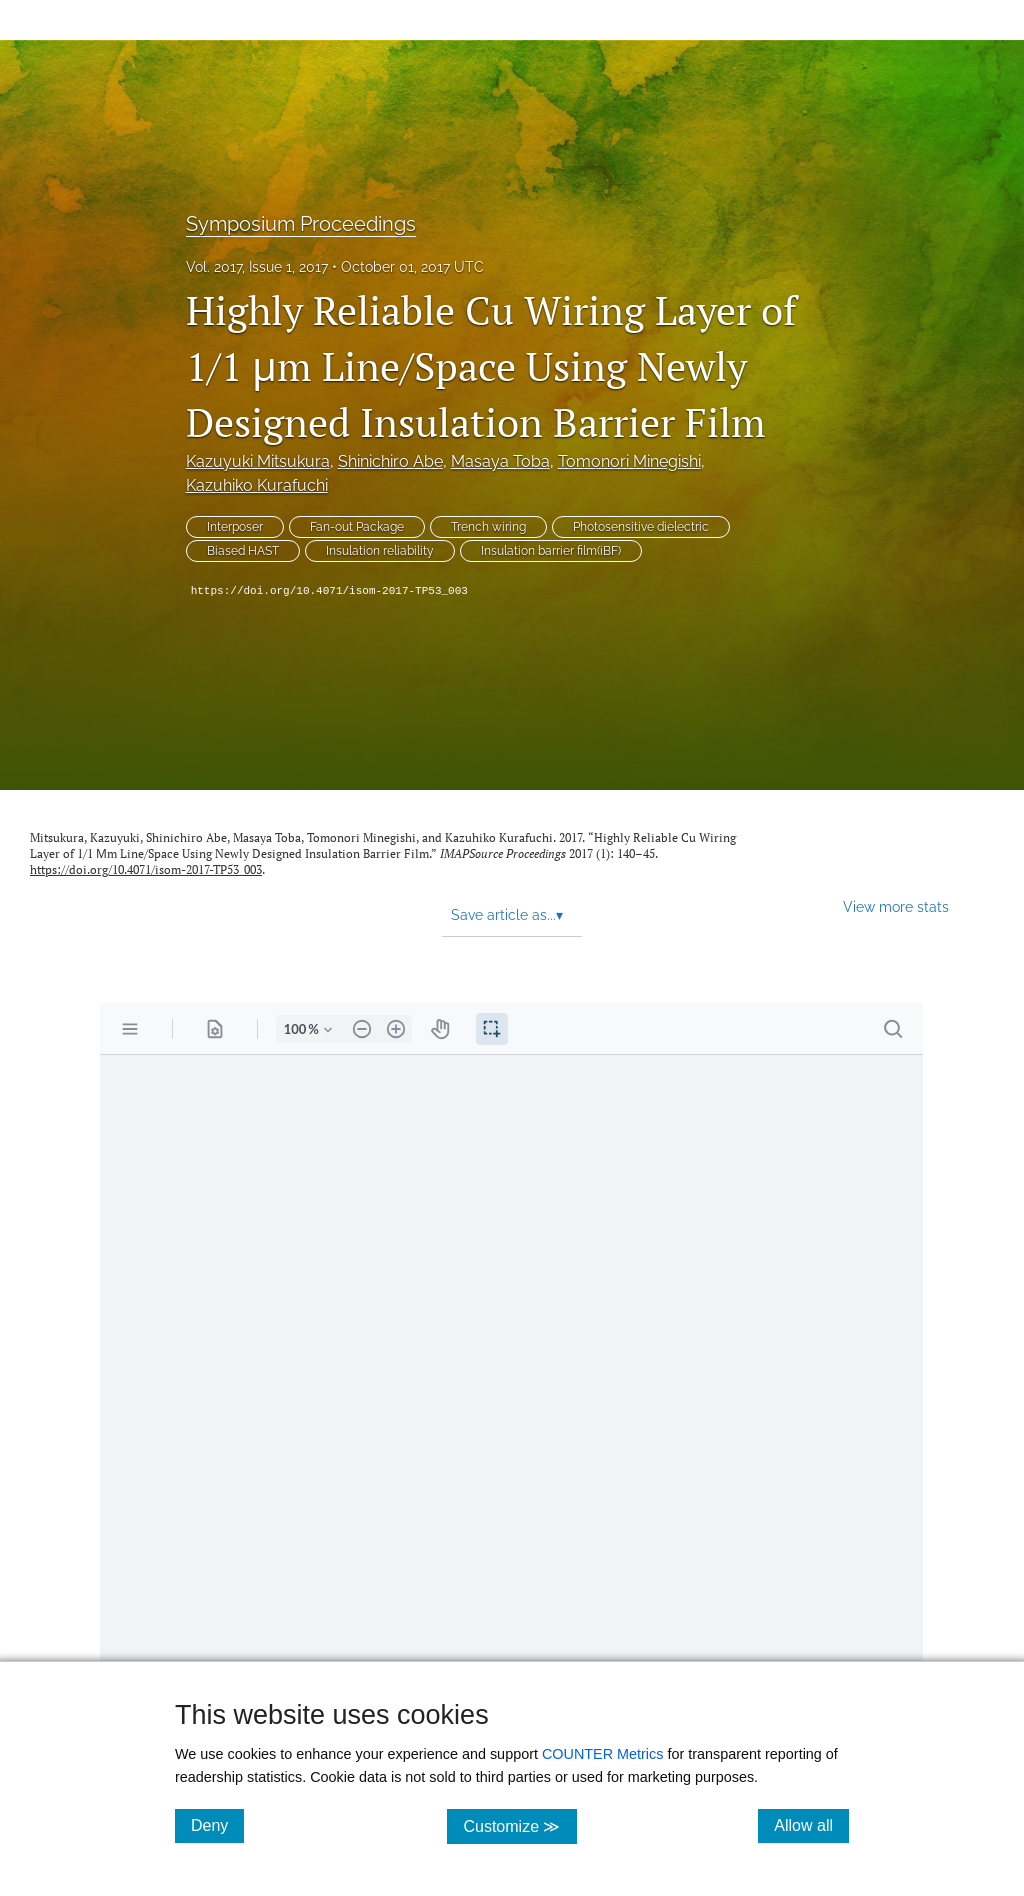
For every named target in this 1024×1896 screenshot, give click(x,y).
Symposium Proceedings (301, 224)
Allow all (811, 1825)
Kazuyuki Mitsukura (258, 461)
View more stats (896, 906)
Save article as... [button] (507, 915)
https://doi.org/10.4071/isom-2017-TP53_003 (329, 591)
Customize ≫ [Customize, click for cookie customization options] (519, 1825)
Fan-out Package (357, 527)
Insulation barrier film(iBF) (551, 551)
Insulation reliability (380, 551)
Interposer (235, 527)
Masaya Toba (500, 461)
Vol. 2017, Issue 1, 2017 (257, 267)
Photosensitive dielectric (641, 527)
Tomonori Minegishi (629, 461)
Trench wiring (488, 527)
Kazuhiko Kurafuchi (257, 485)
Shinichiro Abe (390, 461)
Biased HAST (243, 551)
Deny (217, 1825)
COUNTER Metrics (603, 1754)
